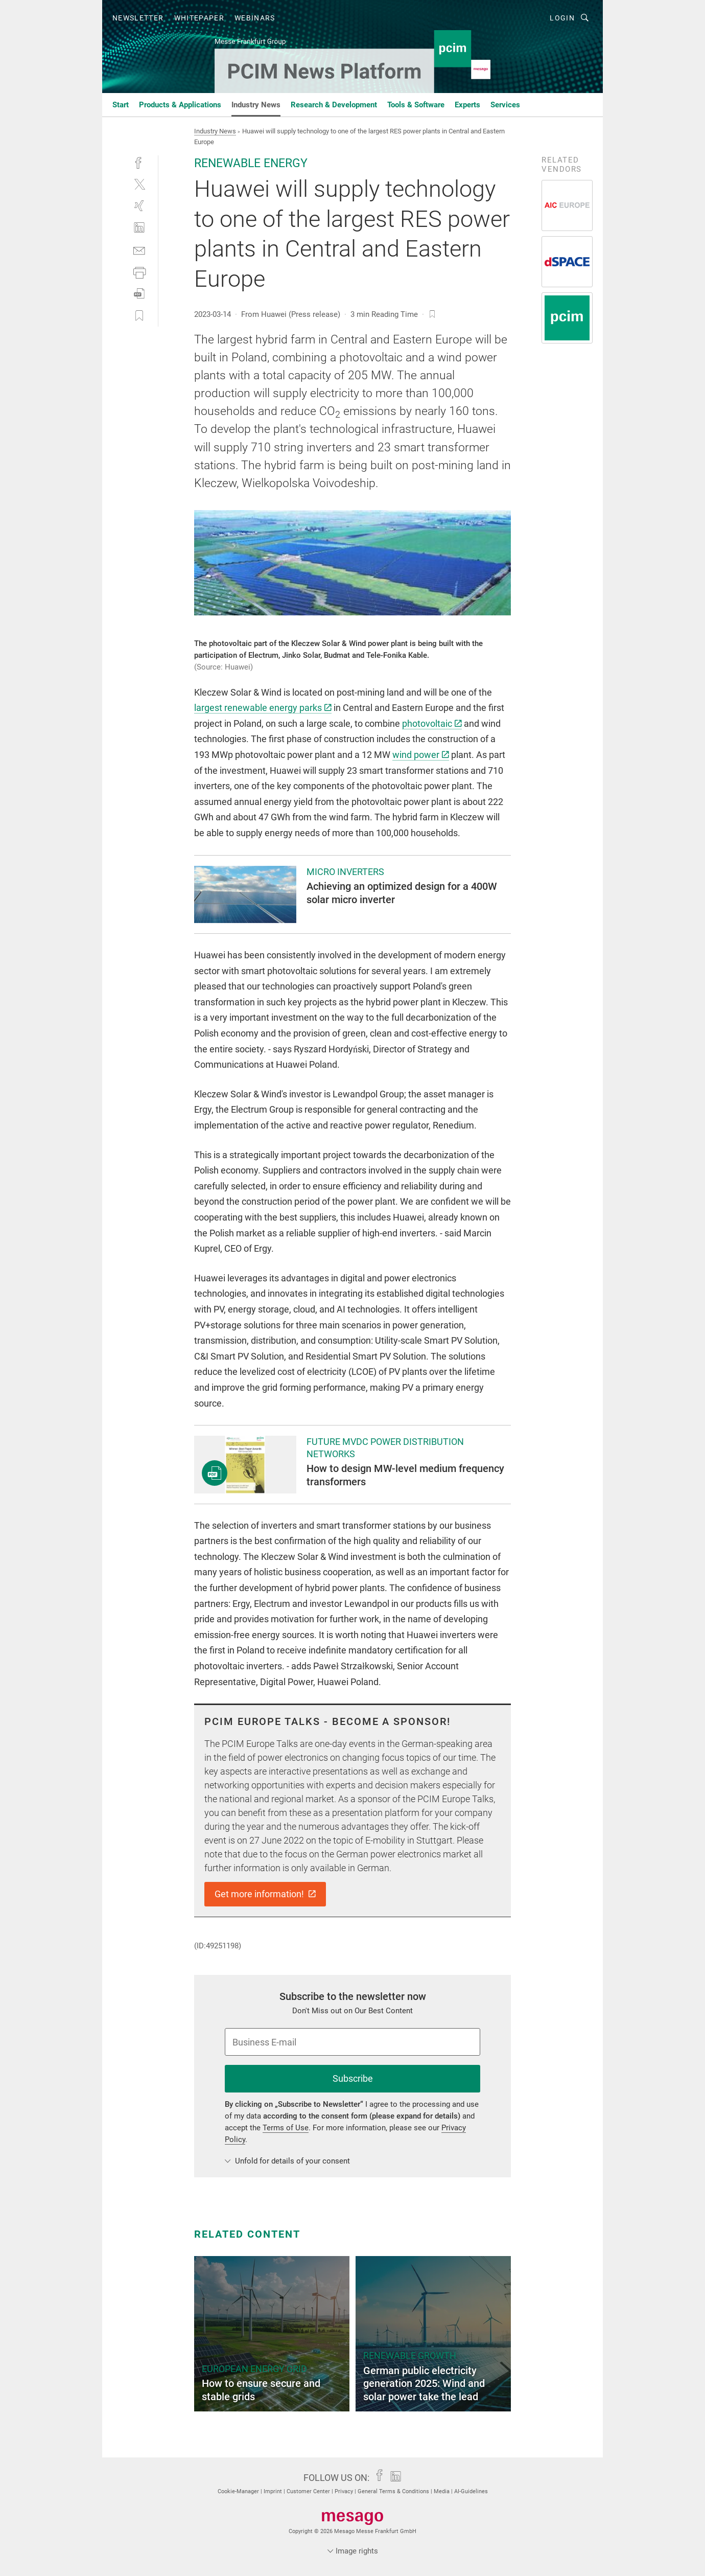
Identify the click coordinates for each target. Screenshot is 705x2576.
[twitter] (139, 183)
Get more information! (265, 1894)
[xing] (139, 205)
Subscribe (353, 2078)
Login (562, 18)
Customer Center (309, 2491)
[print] (139, 271)
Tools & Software (415, 104)
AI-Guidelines (471, 2491)
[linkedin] (139, 227)
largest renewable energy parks (263, 707)
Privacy (345, 2491)
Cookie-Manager (239, 2491)
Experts (467, 104)
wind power (420, 754)
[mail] (139, 249)
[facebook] (139, 161)
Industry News (255, 104)
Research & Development (334, 104)
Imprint (274, 2491)
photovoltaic (432, 723)
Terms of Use (286, 2127)
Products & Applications (180, 104)
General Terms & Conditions (394, 2491)
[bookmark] (432, 314)
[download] (139, 293)
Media (442, 2491)
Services (505, 104)
